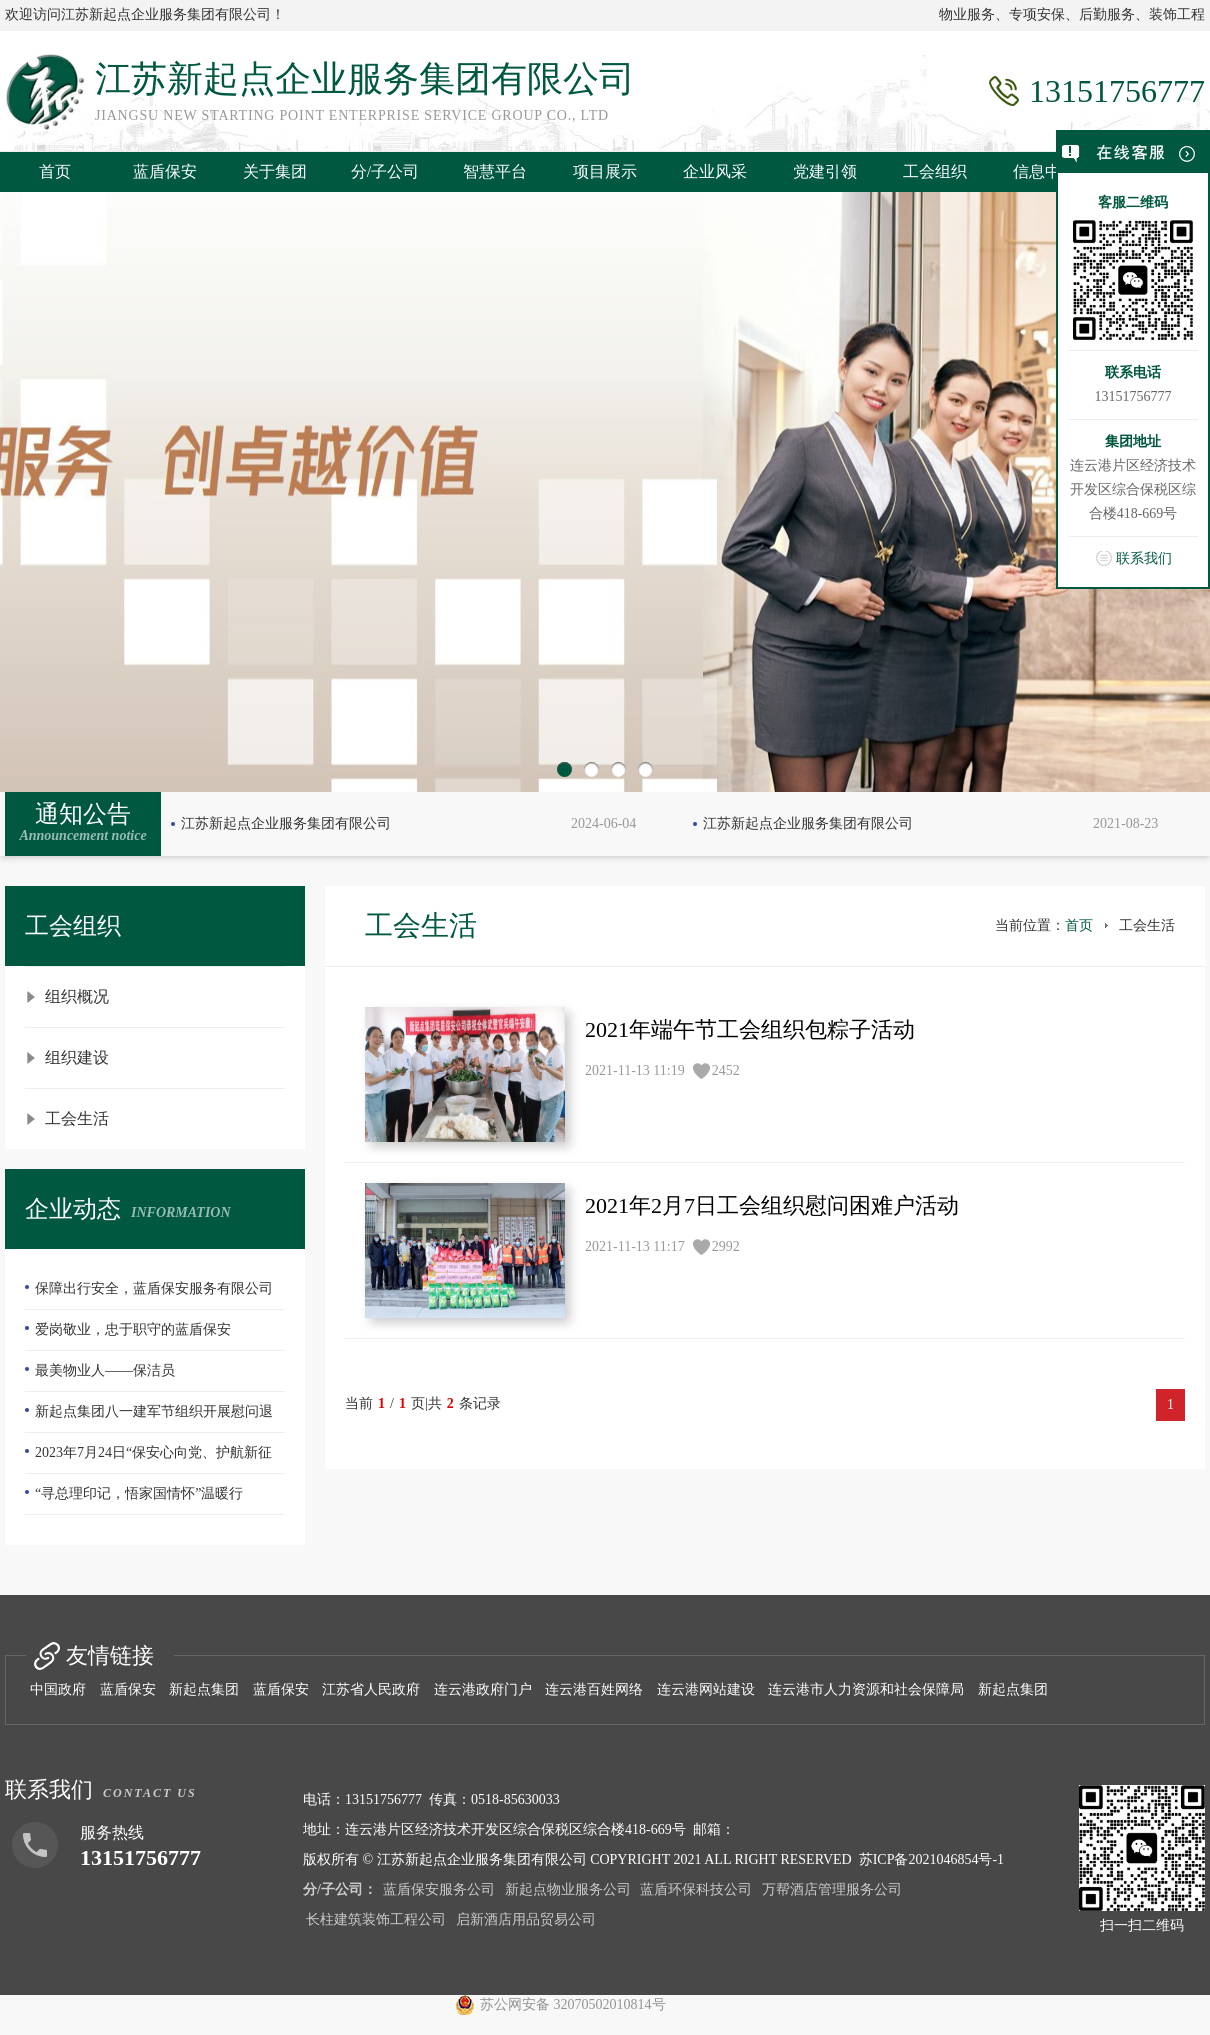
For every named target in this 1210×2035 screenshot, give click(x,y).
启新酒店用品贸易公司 (526, 1919)
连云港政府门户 (483, 1689)
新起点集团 (204, 1689)
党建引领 (825, 171)
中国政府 (58, 1689)
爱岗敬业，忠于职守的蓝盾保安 (133, 1329)
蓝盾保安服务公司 (439, 1889)
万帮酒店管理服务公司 (832, 1889)
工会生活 (77, 1118)
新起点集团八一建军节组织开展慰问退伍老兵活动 (149, 1418)
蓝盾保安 (165, 171)
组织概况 (77, 996)
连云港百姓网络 (594, 1689)
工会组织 (935, 171)
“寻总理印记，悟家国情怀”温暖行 (139, 1493)
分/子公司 (385, 171)
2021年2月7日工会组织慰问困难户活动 (772, 1205)
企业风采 (715, 171)
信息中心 (1045, 171)
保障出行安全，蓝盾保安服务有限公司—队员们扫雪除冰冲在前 (149, 1295)
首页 (55, 171)
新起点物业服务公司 (568, 1889)
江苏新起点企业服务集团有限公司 (286, 823)
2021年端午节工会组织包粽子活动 (750, 1029)
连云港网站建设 (706, 1689)
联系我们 (1144, 558)
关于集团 (275, 171)
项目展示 (605, 171)
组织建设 (77, 1057)
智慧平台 (495, 171)
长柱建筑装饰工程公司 (376, 1919)
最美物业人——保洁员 (105, 1370)
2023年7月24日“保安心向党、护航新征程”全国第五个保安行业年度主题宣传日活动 (154, 1459)
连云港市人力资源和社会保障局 (866, 1689)
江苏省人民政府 (371, 1689)
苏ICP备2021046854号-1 (931, 1859)
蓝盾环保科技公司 (696, 1889)
